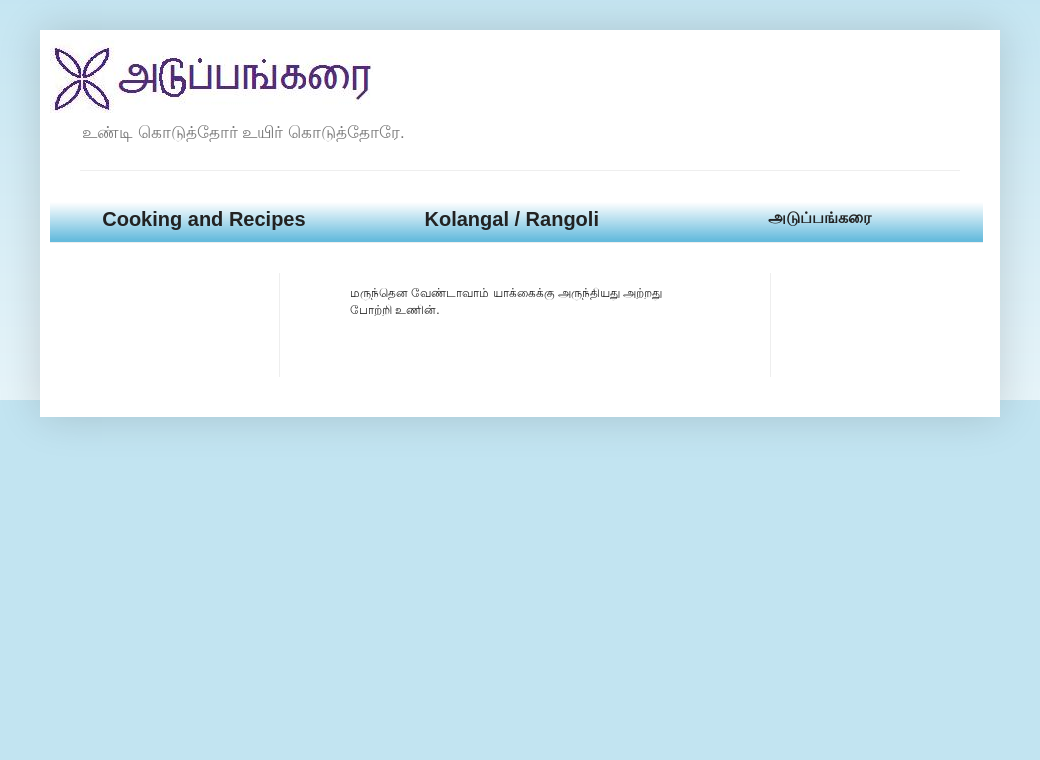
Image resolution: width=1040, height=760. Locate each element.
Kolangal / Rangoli (511, 219)
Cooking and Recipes (203, 219)
